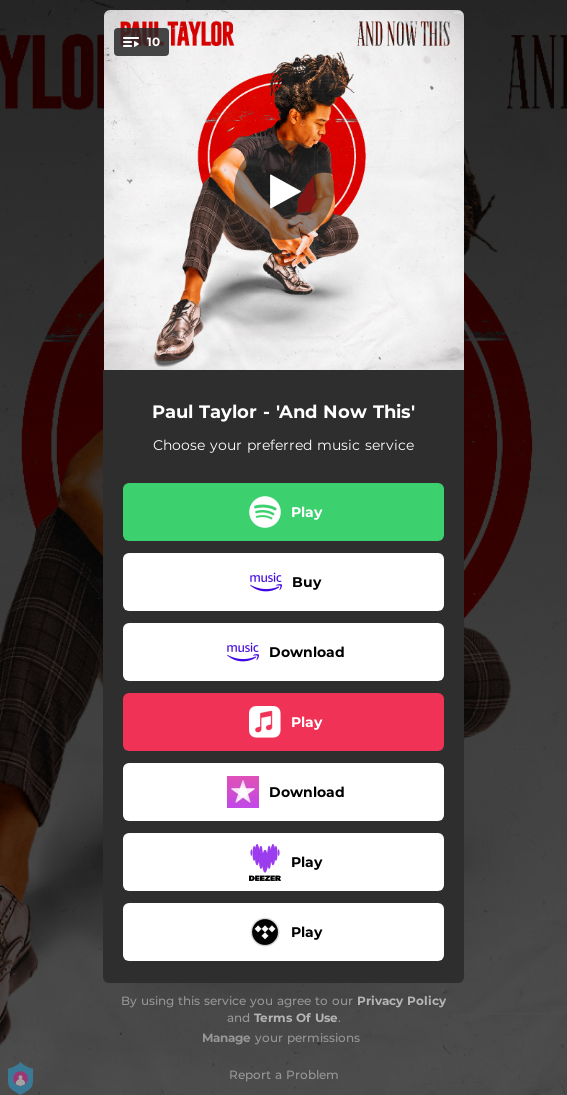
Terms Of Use (296, 1017)
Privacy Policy (401, 1000)
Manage (226, 1037)
